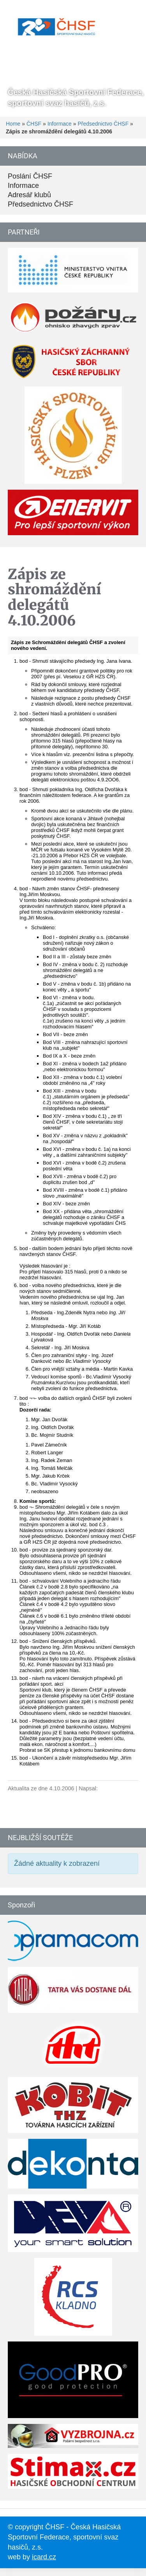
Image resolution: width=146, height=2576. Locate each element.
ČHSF (33, 124)
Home (13, 124)
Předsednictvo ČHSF (102, 124)
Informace (59, 124)
